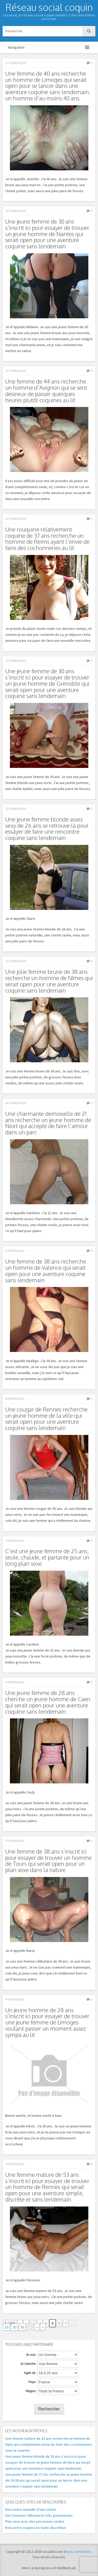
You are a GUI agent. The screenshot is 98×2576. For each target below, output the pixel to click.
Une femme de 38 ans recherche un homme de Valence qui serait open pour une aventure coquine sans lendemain (45, 1270)
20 (14, 2327)
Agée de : (30, 2373)
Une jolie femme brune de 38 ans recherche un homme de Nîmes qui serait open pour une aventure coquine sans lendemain (49, 981)
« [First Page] (20, 2323)
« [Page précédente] (26, 2323)
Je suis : (31, 2355)
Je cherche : (28, 2364)
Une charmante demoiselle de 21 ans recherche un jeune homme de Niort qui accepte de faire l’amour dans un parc (48, 1123)
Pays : (33, 2382)
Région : (31, 2391)
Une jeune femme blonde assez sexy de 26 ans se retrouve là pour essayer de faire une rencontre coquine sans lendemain (47, 828)
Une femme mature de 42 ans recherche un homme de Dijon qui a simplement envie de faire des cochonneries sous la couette (48, 2444)
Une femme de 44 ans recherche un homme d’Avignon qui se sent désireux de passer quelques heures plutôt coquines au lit (46, 390)
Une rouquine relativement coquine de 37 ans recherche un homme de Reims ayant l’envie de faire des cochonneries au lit (47, 538)
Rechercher (49, 2409)
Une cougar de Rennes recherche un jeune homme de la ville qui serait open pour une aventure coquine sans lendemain (46, 1418)
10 (6, 2327)
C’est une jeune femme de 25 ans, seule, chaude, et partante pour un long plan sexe (47, 1557)
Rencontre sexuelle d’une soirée (30, 2509)
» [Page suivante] (37, 2327)
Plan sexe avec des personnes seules (34, 2521)
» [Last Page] (42, 2327)
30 (22, 2327)
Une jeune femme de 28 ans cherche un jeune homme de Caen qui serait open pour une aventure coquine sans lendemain (47, 1702)
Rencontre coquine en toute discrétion (35, 2527)
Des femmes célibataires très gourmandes (39, 2515)
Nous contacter (77, 2551)
